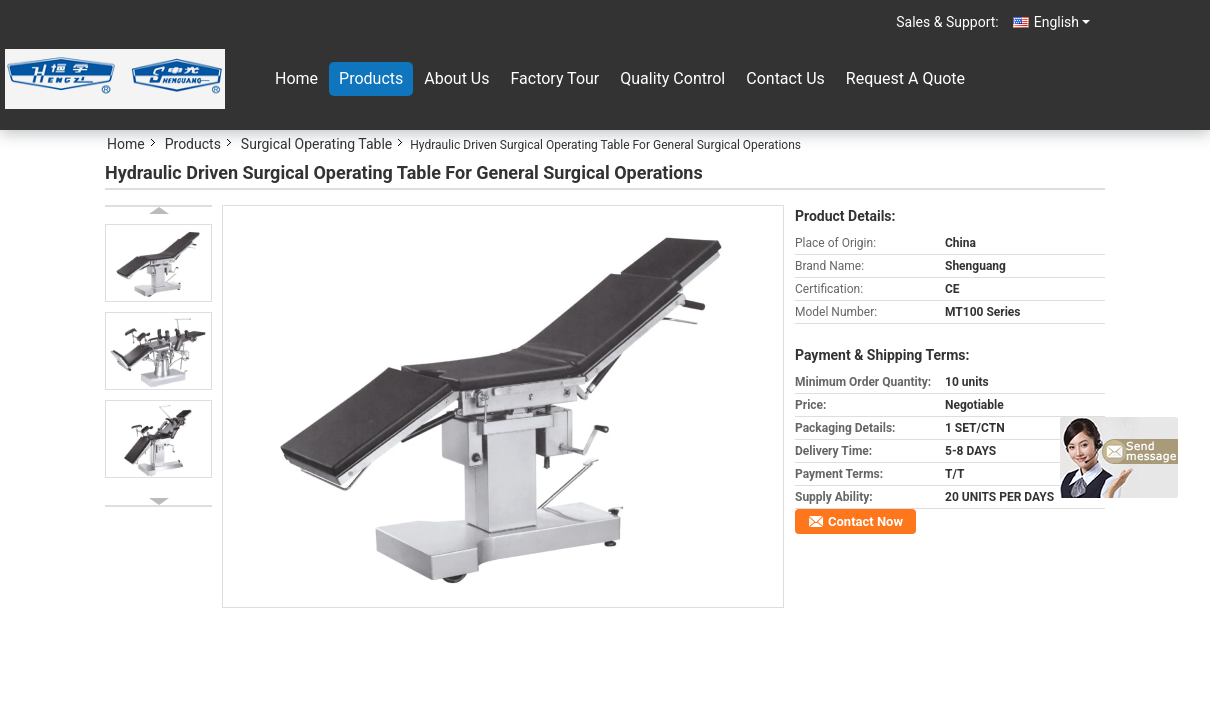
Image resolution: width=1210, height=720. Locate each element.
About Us (456, 78)
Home (296, 78)
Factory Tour (554, 78)
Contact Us (785, 78)
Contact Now (865, 521)
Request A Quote (905, 78)
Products (371, 78)
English (1062, 22)
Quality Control (672, 78)
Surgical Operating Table (316, 144)
